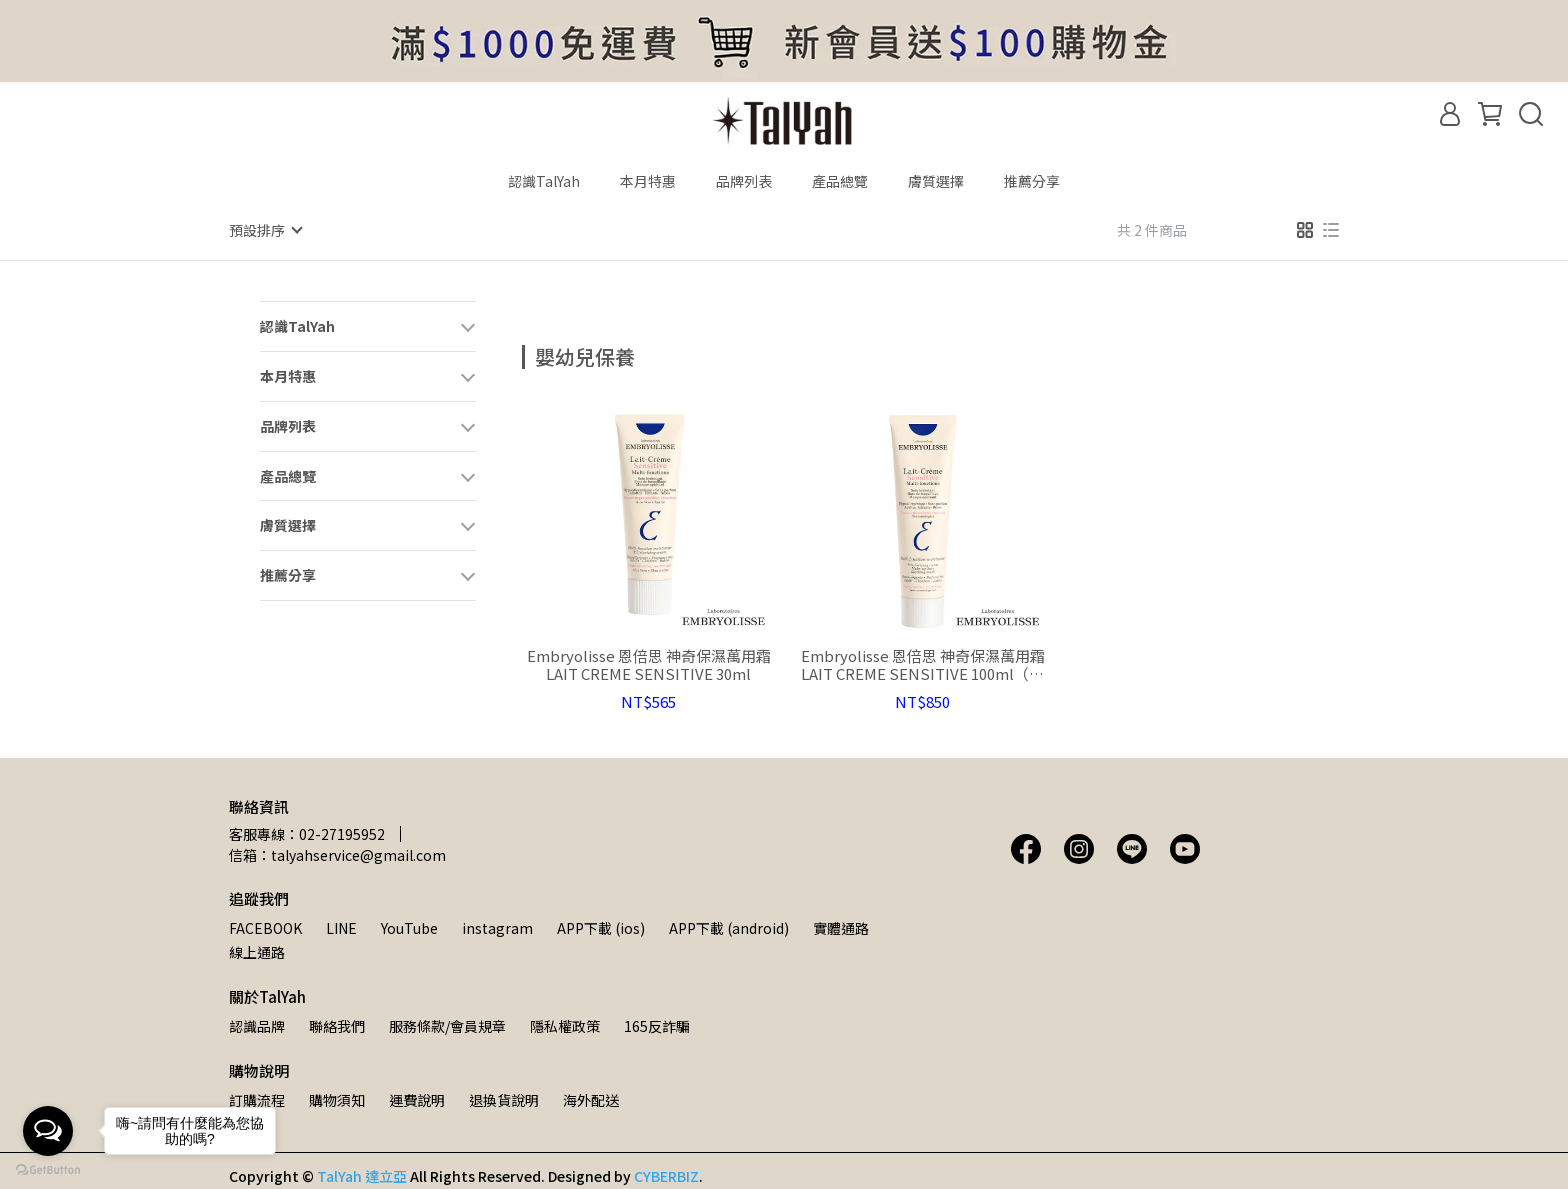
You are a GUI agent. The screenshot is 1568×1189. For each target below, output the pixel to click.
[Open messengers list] (48, 1131)
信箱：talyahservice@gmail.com (337, 854)
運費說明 (417, 1099)
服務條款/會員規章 (447, 1025)
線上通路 (257, 951)
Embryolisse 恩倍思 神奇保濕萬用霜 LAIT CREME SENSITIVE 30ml (649, 664)
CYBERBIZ (666, 1175)
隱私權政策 (565, 1025)
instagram (497, 927)
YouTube (409, 927)
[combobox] (558, 354)
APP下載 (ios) (601, 927)
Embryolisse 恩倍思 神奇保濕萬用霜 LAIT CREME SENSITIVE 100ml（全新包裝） (923, 664)
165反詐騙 (657, 1025)
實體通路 (841, 927)
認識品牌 (257, 1025)
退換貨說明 (504, 1099)
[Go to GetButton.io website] (48, 1169)
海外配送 (591, 1099)
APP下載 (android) (729, 927)
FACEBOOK (265, 927)
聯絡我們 (337, 1025)
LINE (341, 927)
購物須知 (337, 1099)
